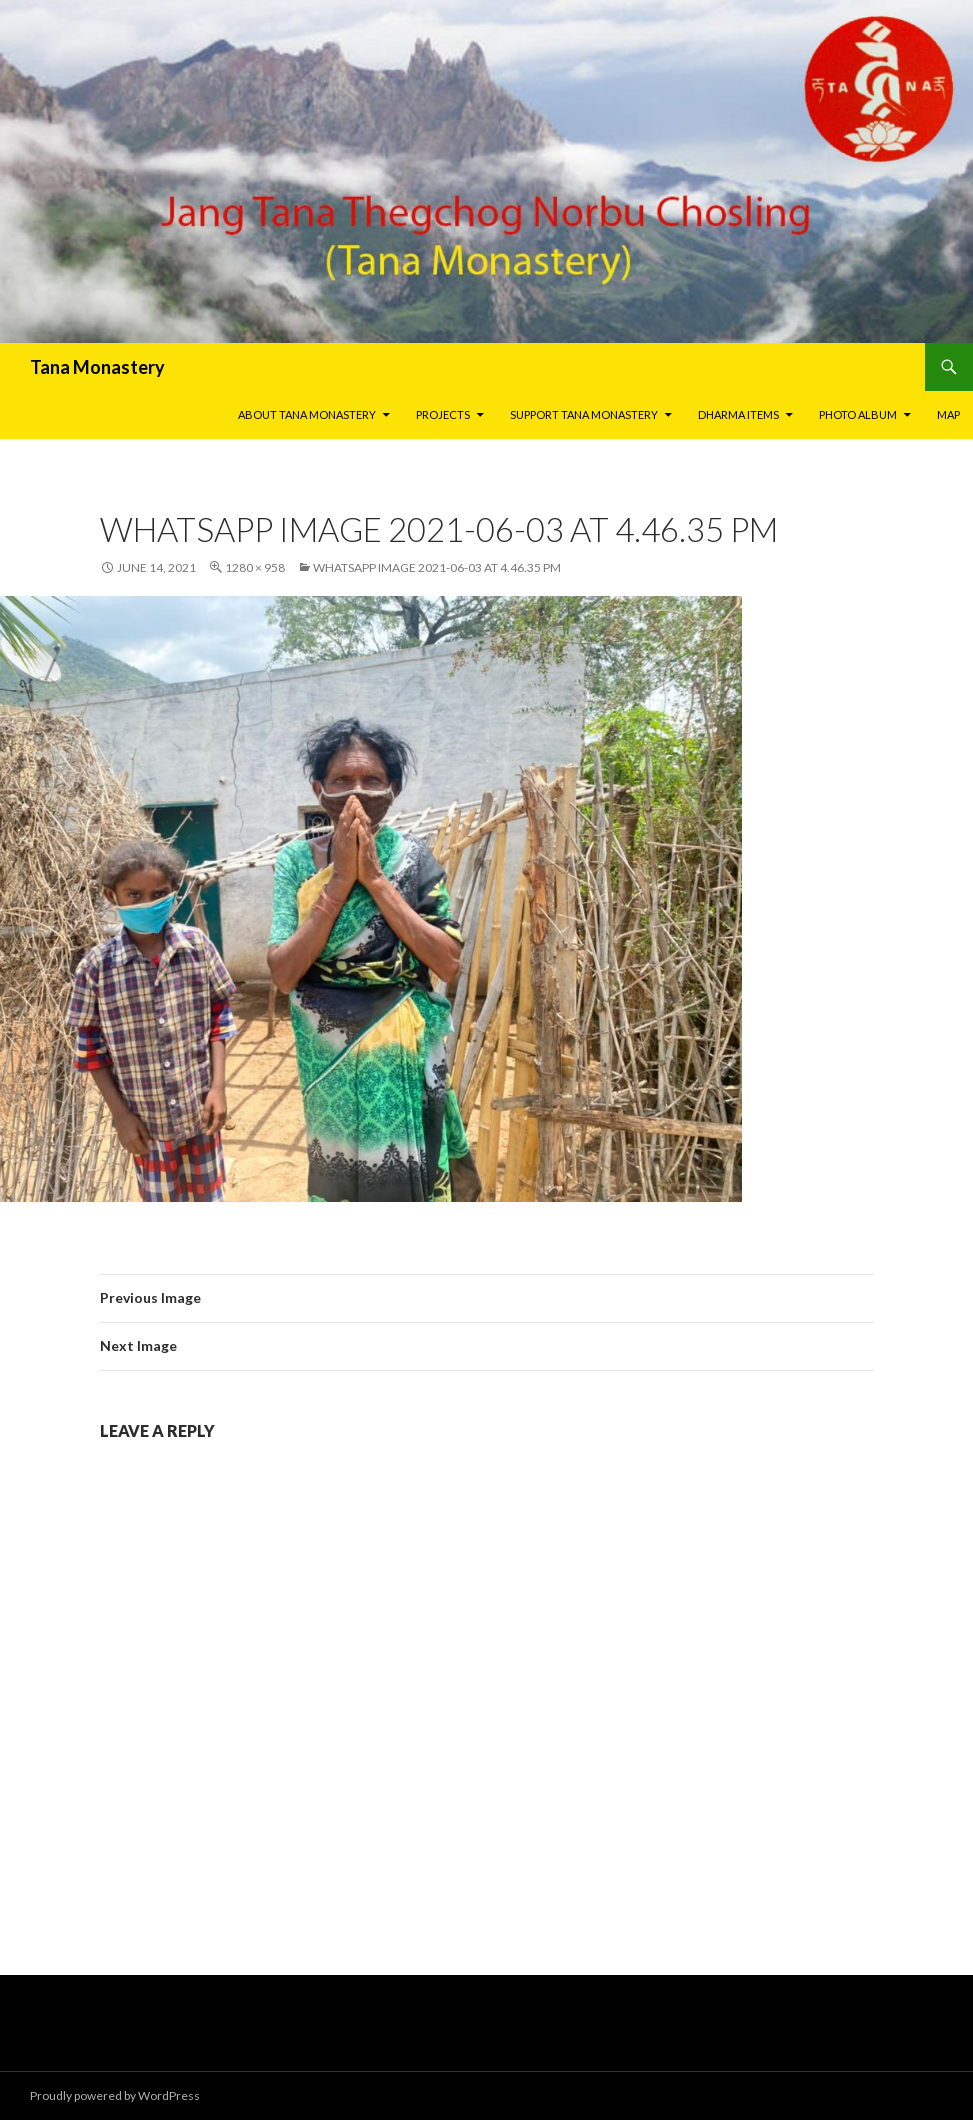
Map (948, 414)
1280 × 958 (255, 567)
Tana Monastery (97, 367)
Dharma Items (738, 414)
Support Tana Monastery (584, 414)
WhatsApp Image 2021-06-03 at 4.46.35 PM (437, 567)
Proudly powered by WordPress (115, 2095)
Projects (443, 414)
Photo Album (858, 414)
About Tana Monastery (307, 414)
